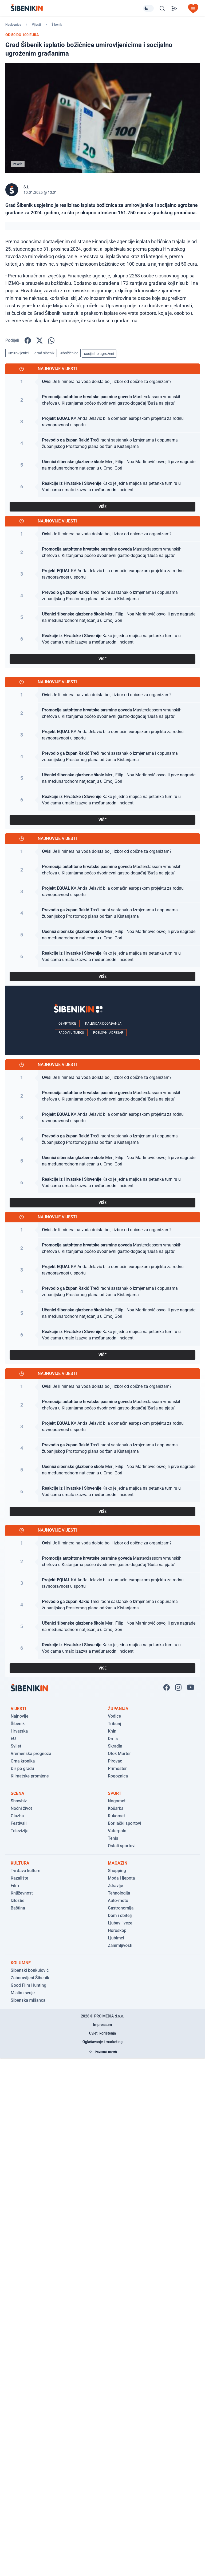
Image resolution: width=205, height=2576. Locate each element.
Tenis (113, 1838)
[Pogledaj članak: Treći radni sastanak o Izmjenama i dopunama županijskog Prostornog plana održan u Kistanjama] (102, 443)
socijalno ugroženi (99, 353)
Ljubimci (116, 1937)
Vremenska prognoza (31, 1753)
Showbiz (19, 1800)
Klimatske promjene (30, 1776)
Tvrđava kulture (25, 1870)
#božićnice (69, 353)
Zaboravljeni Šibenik (30, 1977)
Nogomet (116, 1800)
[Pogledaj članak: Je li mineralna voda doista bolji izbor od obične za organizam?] (102, 381)
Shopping (117, 1870)
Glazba (17, 1815)
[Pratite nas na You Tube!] (190, 1687)
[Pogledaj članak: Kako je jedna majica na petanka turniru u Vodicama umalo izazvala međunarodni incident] (102, 486)
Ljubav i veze (120, 1923)
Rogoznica (118, 1776)
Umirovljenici (18, 353)
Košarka (115, 1808)
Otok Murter (119, 1753)
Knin (112, 1731)
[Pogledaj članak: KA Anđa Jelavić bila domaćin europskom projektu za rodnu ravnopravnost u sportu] (102, 422)
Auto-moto (118, 1900)
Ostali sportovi (122, 1845)
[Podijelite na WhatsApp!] (51, 340)
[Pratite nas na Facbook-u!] (166, 1687)
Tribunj (114, 1723)
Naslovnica (13, 24)
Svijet (16, 1746)
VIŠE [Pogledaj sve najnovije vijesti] (102, 507)
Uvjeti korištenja (102, 2033)
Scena (17, 1793)
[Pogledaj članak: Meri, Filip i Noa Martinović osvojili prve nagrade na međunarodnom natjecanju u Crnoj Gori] (102, 465)
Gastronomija (120, 1908)
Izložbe (17, 1900)
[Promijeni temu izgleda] (148, 8)
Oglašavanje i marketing (102, 2042)
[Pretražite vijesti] (162, 8)
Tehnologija (119, 1893)
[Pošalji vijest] (174, 8)
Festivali (18, 1823)
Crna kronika (23, 1761)
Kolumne (21, 1962)
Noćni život (21, 1808)
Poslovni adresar (108, 1033)
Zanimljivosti (120, 1945)
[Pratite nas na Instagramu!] (178, 1687)
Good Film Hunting (28, 1985)
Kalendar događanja (103, 1023)
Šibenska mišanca (28, 2000)
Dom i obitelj (120, 1915)
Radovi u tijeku (71, 1033)
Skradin (115, 1746)
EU (13, 1738)
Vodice (114, 1716)
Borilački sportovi (124, 1823)
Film (15, 1885)
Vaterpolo (117, 1830)
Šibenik (57, 24)
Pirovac (115, 1761)
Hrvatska (19, 1731)
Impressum (102, 2025)
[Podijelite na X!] (39, 340)
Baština (18, 1908)
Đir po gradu (22, 1768)
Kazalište (19, 1878)
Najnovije (19, 1716)
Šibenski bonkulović (30, 1970)
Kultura (20, 1863)
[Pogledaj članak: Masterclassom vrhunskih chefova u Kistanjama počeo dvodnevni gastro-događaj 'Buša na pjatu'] (102, 400)
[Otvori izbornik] (193, 8)
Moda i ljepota (121, 1878)
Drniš (113, 1738)
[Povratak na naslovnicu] (77, 7)
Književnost (22, 1893)
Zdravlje (115, 1885)
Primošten (118, 1768)
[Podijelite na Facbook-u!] (28, 340)
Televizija (20, 1830)
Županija (118, 1708)
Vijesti (36, 24)
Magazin (117, 1863)
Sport (114, 1793)
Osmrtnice (67, 1023)
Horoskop (117, 1930)
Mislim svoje (23, 1992)
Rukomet (116, 1815)
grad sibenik (44, 353)
